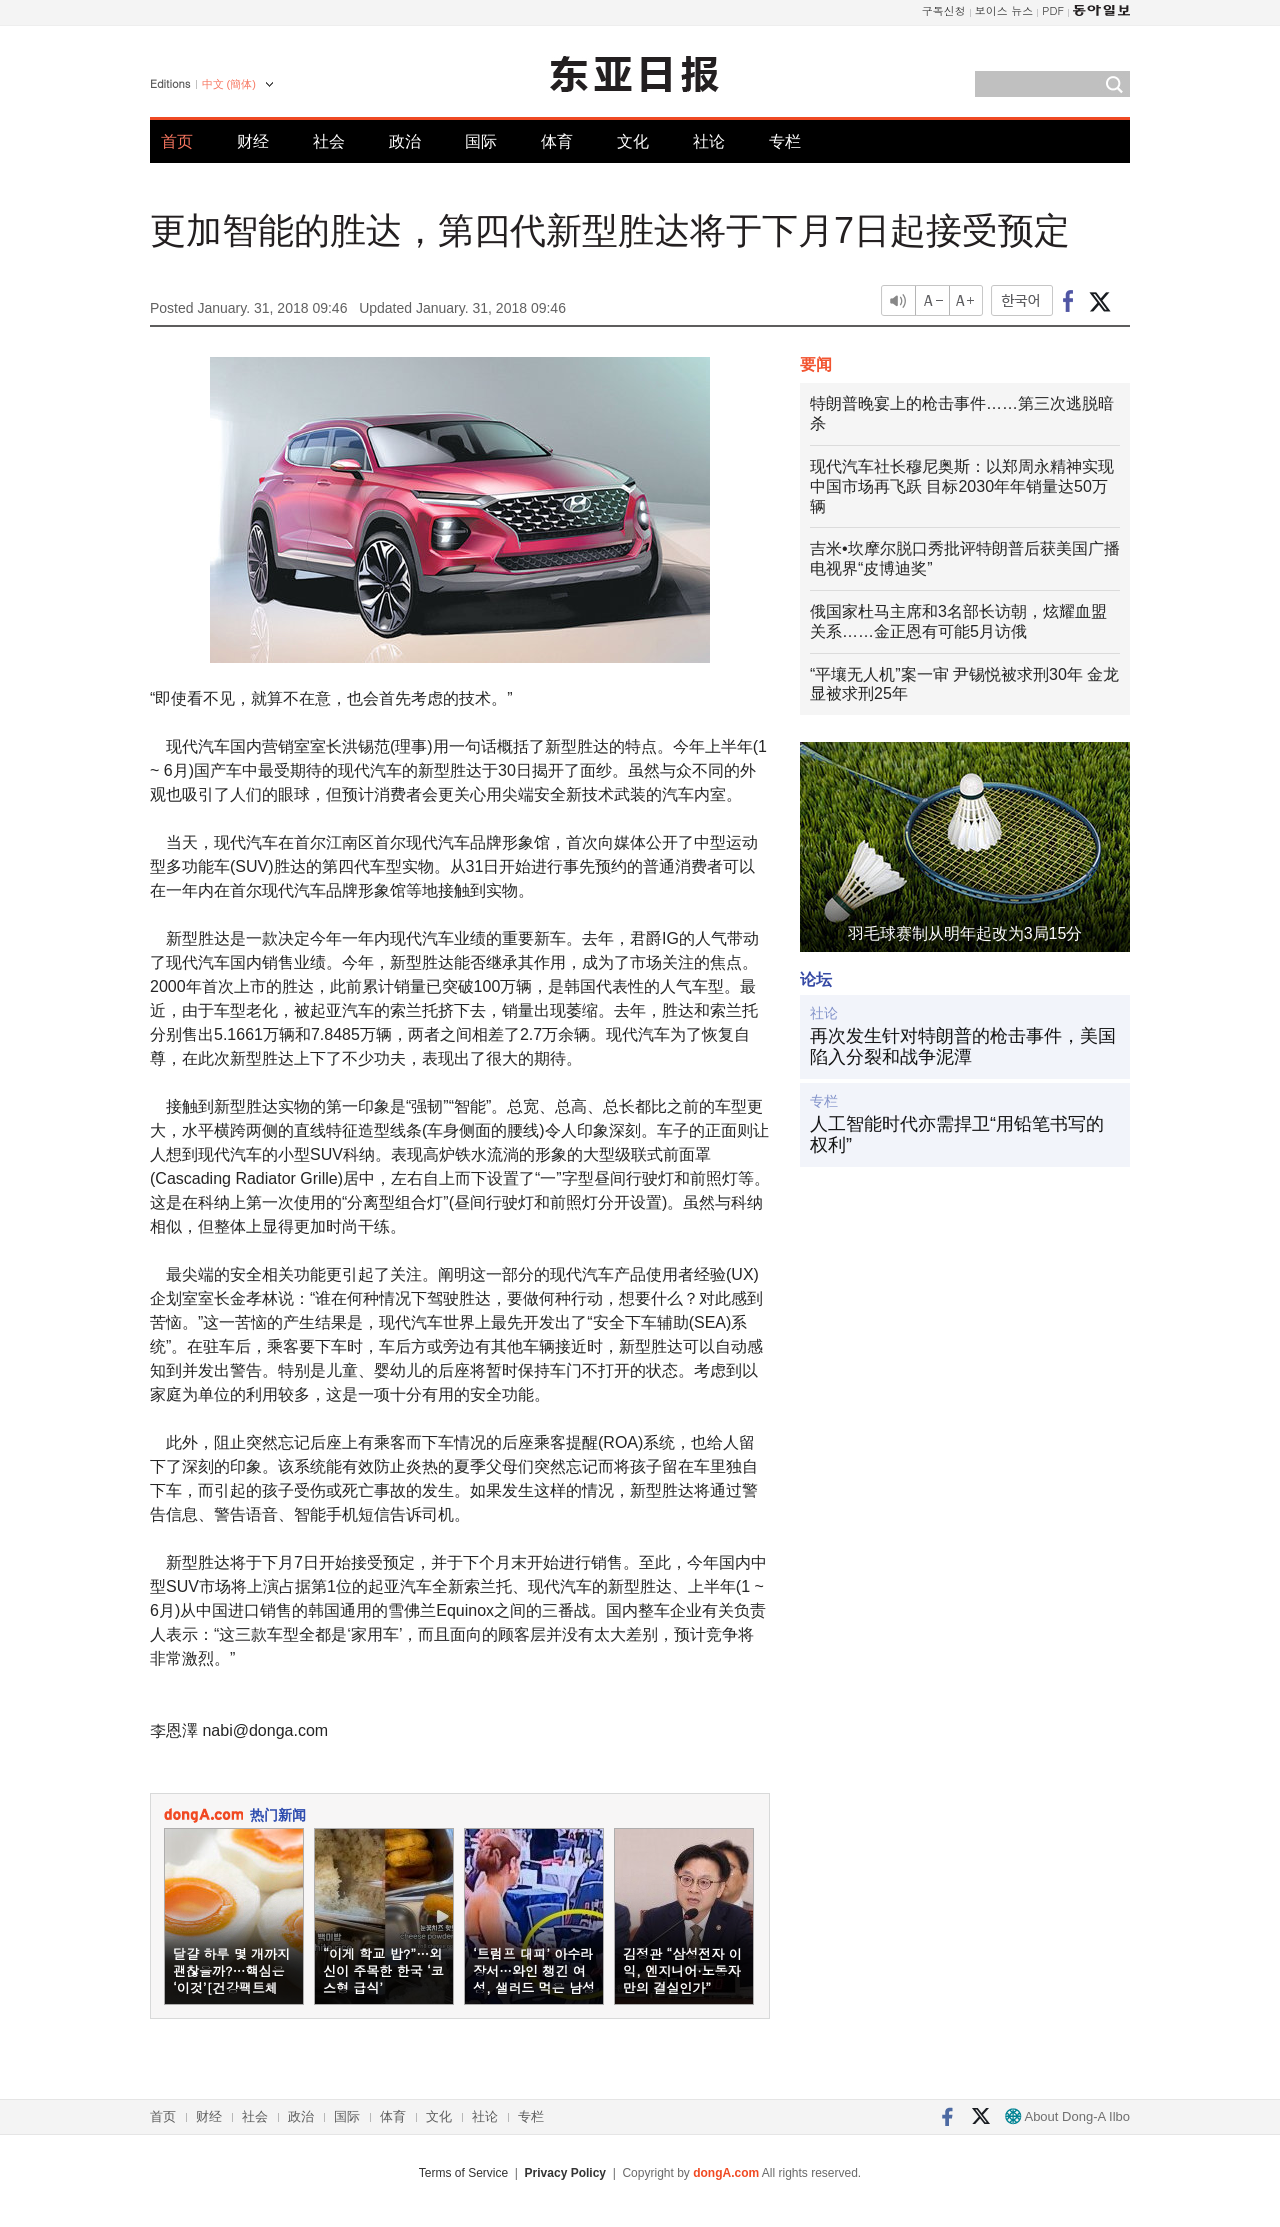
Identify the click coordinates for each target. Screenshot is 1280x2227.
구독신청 (944, 10)
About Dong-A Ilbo (1067, 2116)
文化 (633, 141)
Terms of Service (463, 2173)
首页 (177, 141)
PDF (1053, 10)
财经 (253, 141)
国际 (481, 141)
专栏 (785, 141)
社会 (329, 141)
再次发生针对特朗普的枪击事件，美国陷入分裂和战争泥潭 (963, 1047)
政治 (405, 141)
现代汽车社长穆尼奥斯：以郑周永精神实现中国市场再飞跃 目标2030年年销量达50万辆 (962, 486)
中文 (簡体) (229, 84)
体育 (557, 141)
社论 (709, 141)
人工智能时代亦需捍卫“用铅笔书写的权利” (957, 1135)
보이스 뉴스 (1004, 10)
